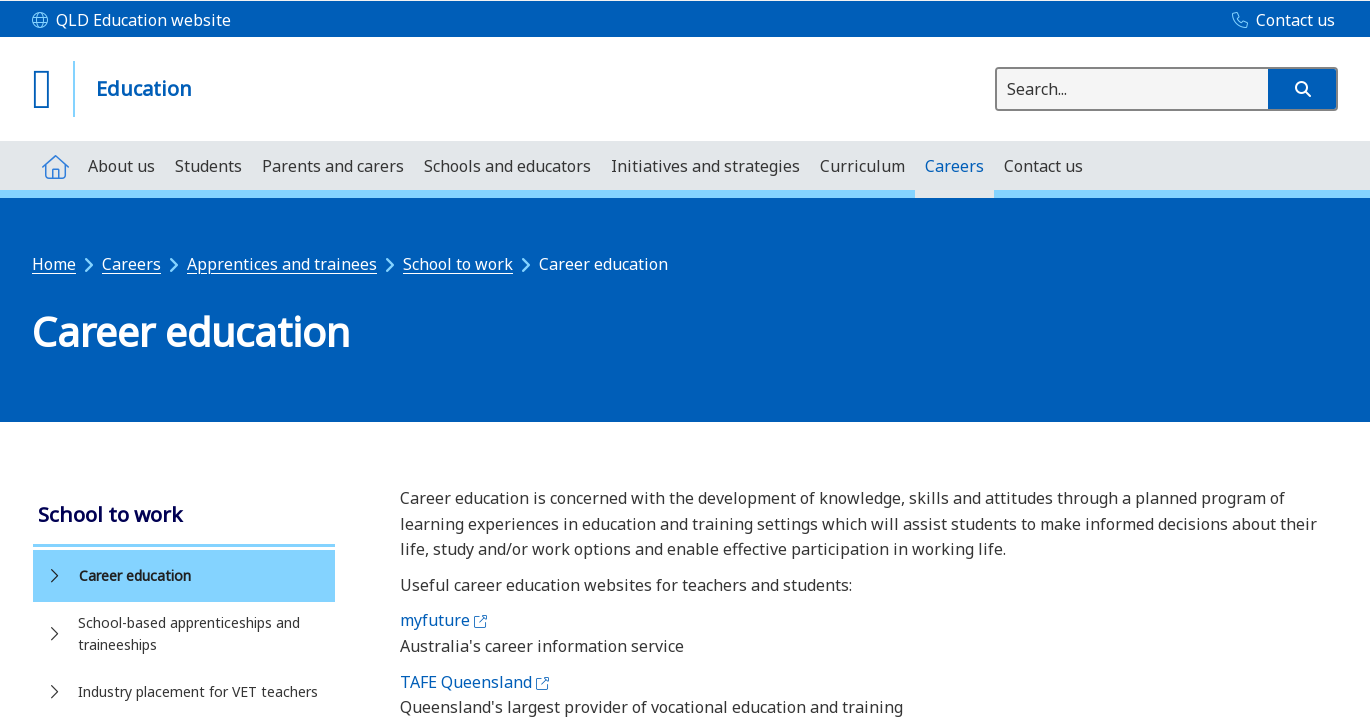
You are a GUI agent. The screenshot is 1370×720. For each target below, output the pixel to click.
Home (54, 264)
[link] (184, 516)
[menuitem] (55, 165)
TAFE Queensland (474, 682)
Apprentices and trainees (282, 264)
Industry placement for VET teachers (198, 691)
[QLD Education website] (131, 21)
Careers (131, 264)
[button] (1302, 89)
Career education (135, 575)
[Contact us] (1278, 21)
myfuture (443, 620)
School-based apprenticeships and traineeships (189, 633)
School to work (458, 264)
